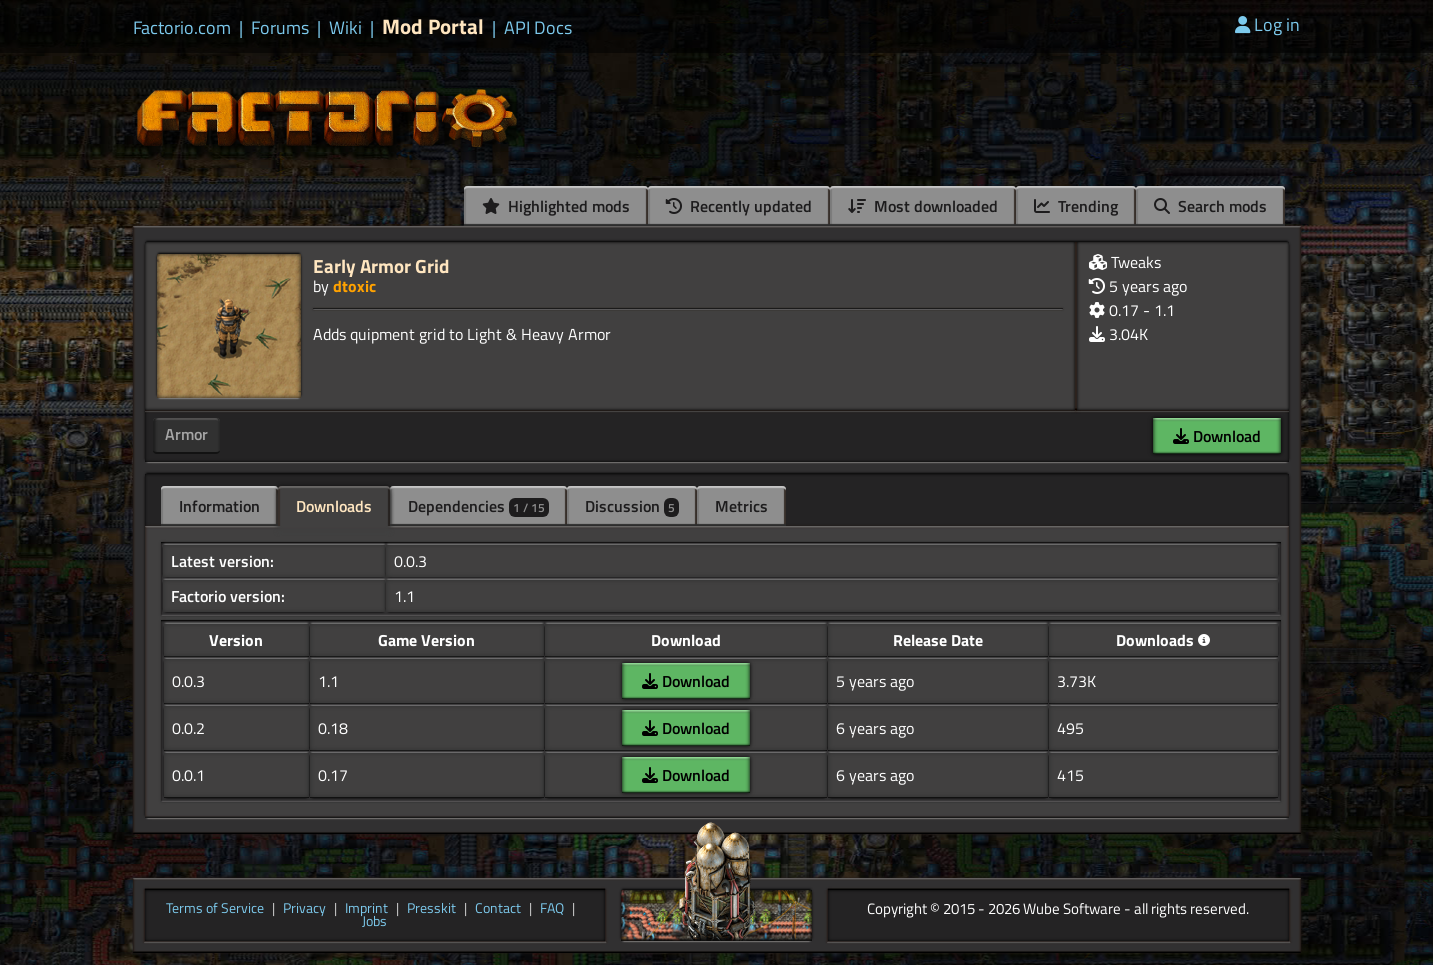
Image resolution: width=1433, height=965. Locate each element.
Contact (498, 909)
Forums (280, 28)
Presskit (431, 909)
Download (1217, 436)
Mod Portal (433, 26)
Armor (186, 434)
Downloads (334, 506)
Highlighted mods (556, 206)
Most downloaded (923, 206)
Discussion (632, 506)
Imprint (366, 909)
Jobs (374, 922)
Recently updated (739, 206)
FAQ (552, 909)
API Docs (538, 28)
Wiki (345, 28)
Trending (1076, 206)
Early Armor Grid (381, 265)
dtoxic (354, 286)
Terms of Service (215, 909)
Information (219, 506)
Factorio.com (182, 28)
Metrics (741, 506)
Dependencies (478, 506)
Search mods (1210, 206)
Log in (1267, 24)
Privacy (304, 909)
